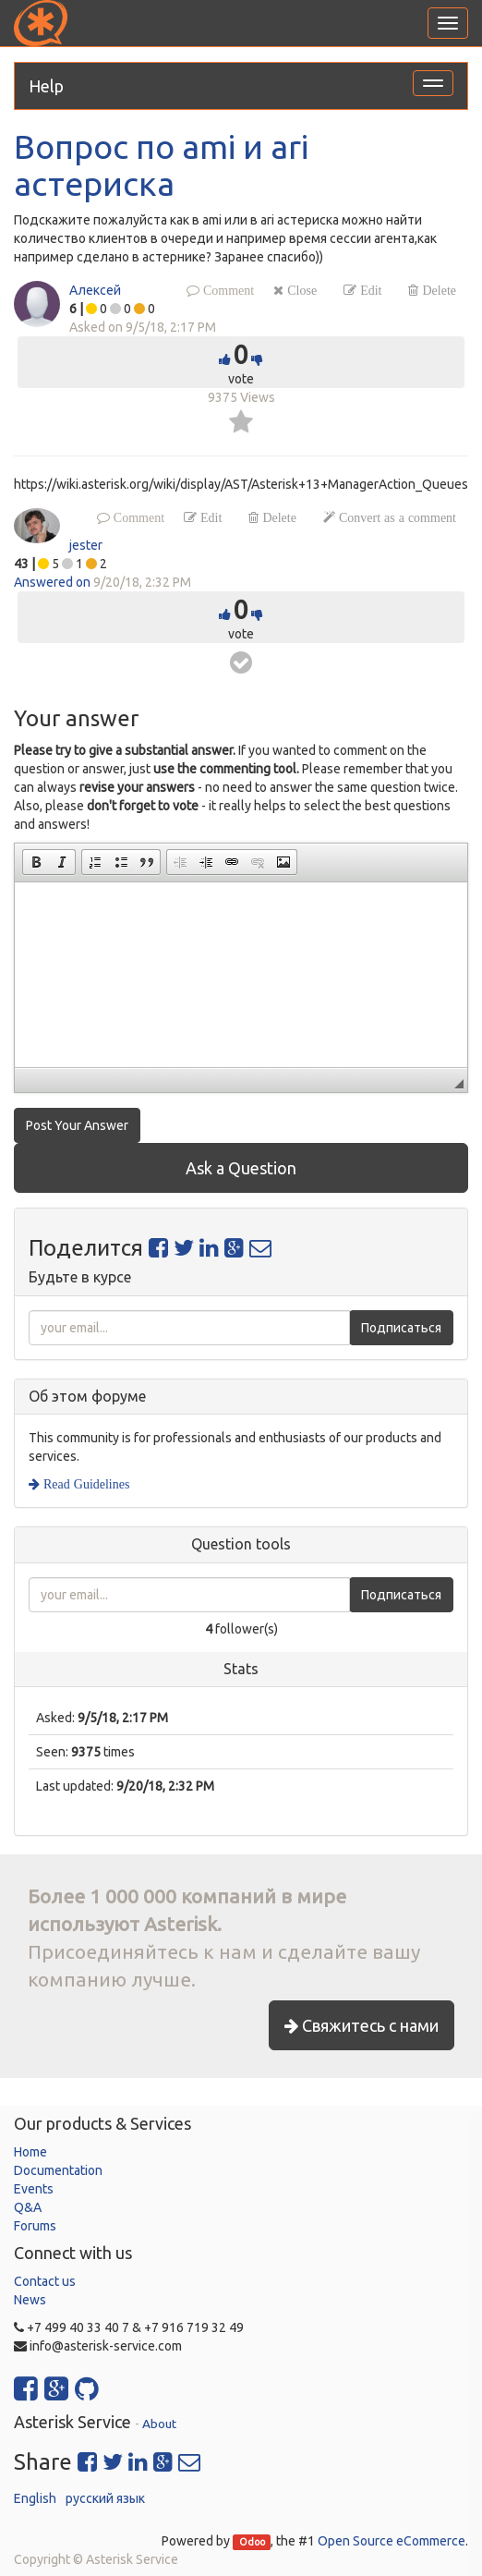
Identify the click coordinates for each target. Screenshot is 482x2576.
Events (34, 2188)
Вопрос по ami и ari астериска (161, 165)
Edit (368, 290)
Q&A (28, 2207)
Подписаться (401, 1327)
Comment (226, 290)
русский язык (105, 2498)
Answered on (52, 582)
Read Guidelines (84, 1483)
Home (30, 2152)
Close (300, 290)
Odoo (252, 2541)
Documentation (58, 2170)
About (159, 2423)
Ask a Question (241, 1168)
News (30, 2299)
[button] (36, 862)
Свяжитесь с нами (361, 2025)
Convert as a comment (395, 517)
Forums (35, 2225)
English (35, 2498)
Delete (437, 290)
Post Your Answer (77, 1125)
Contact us (45, 2281)
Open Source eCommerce (391, 2540)
